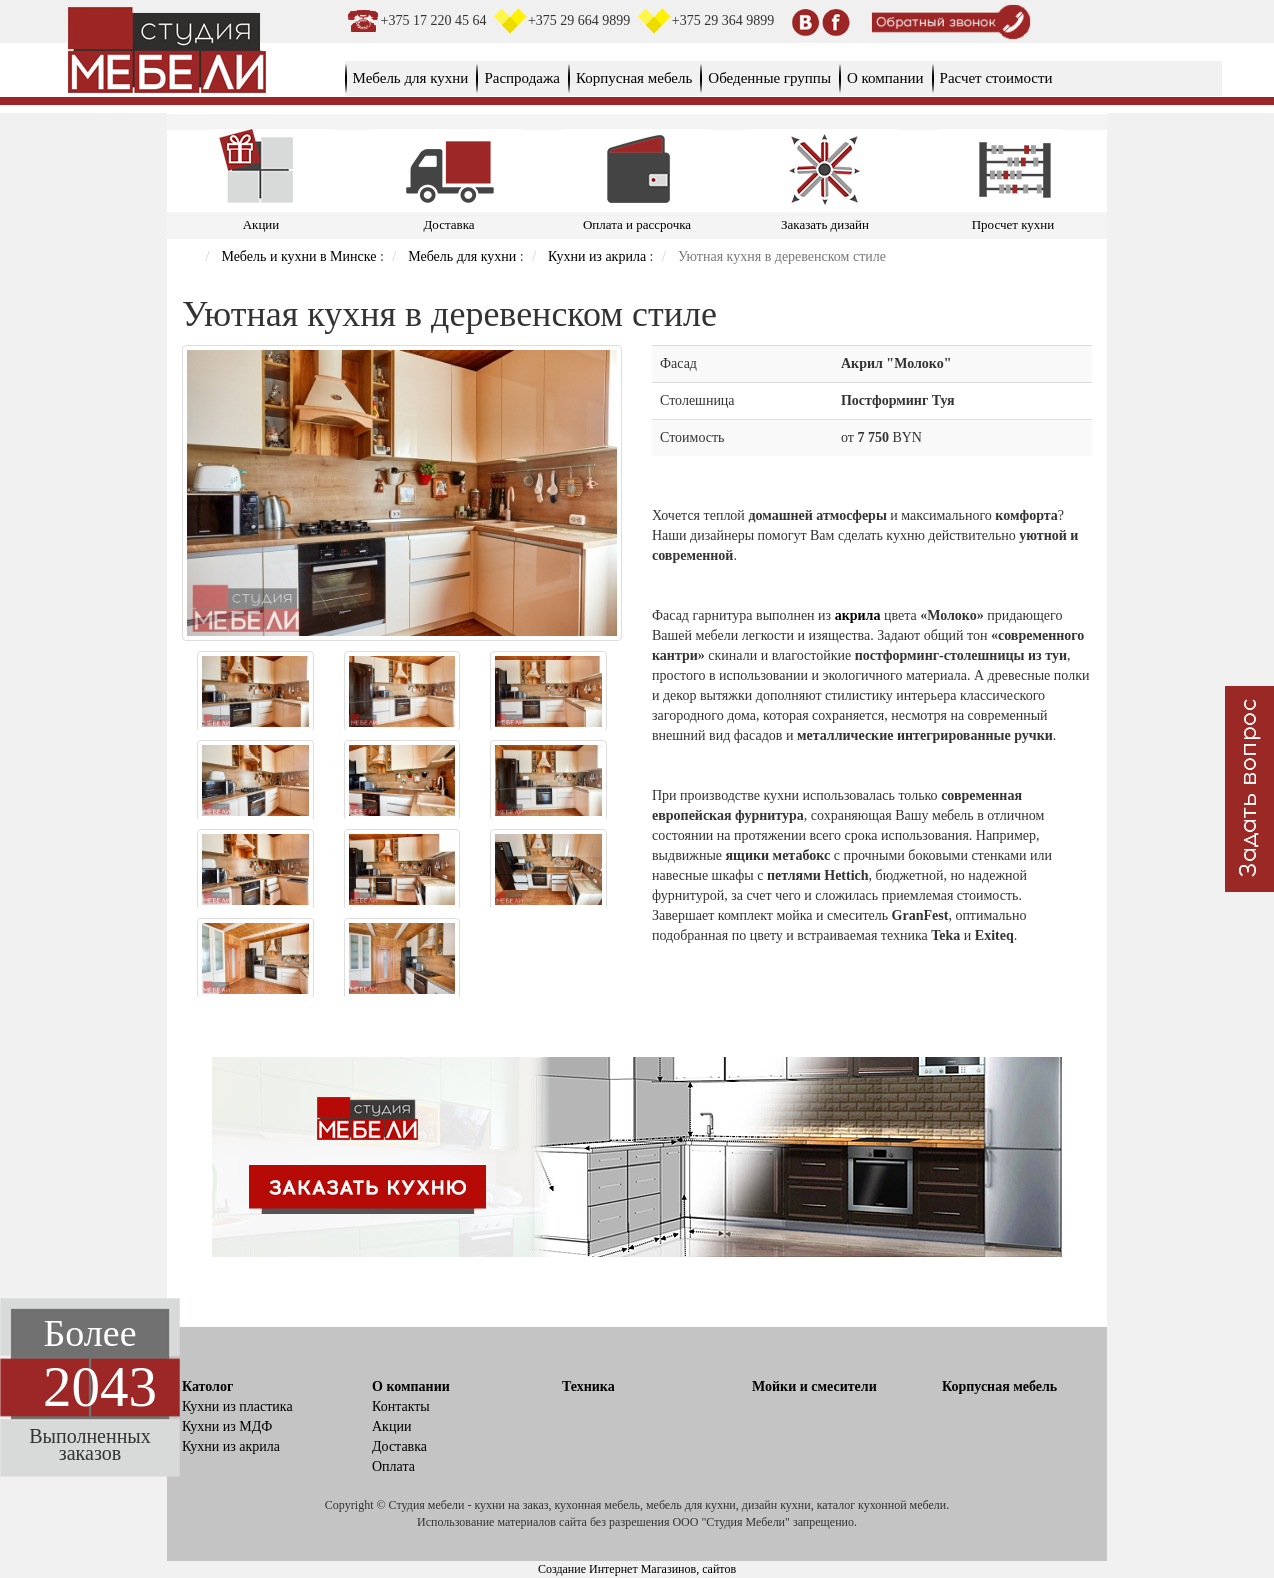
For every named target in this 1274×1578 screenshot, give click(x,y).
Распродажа (522, 78)
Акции (261, 224)
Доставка (448, 224)
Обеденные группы (769, 78)
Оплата (393, 1466)
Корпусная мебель (634, 78)
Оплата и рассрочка (637, 224)
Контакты (401, 1406)
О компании (885, 78)
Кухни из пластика (237, 1406)
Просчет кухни (1013, 224)
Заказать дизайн (825, 224)
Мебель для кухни (411, 78)
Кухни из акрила (231, 1446)
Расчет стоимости (996, 78)
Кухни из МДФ (227, 1426)
